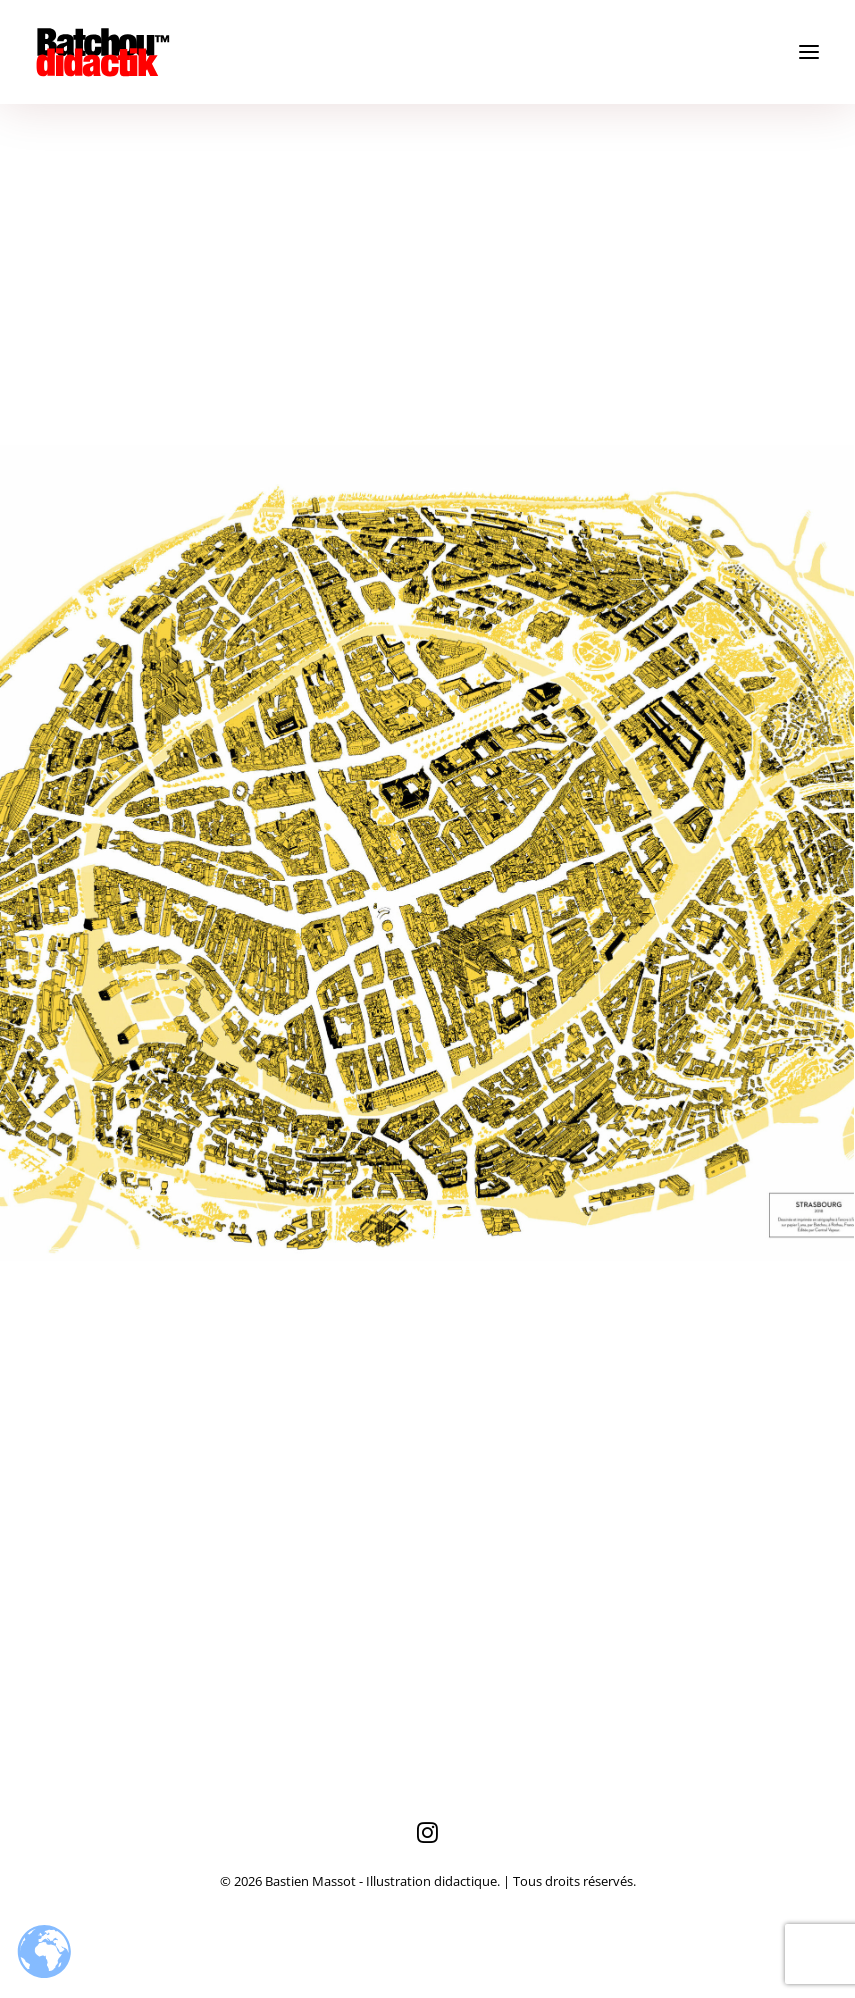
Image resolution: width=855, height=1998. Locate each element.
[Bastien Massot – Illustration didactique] (427, 52)
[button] (809, 52)
